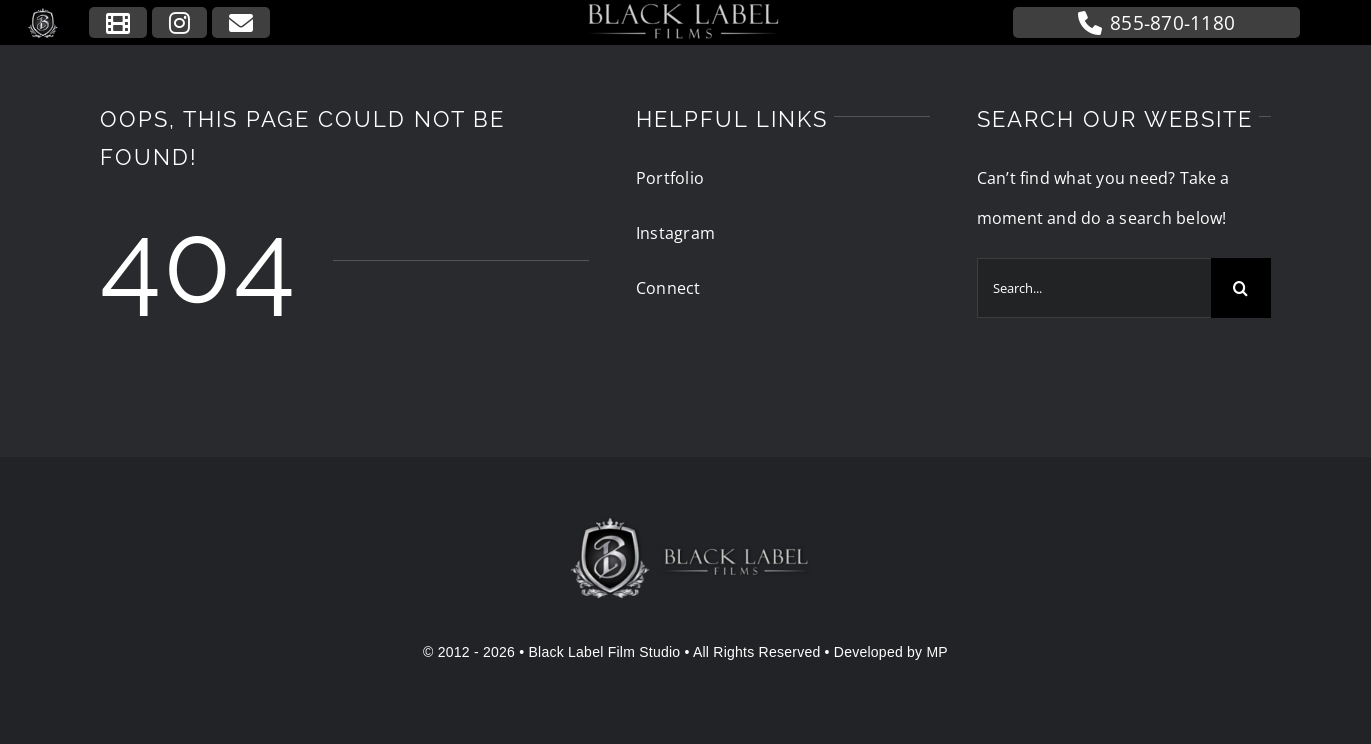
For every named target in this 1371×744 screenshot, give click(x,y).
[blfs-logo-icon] (43, 15)
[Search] (1241, 288)
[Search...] (1094, 288)
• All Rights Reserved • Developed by (803, 652)
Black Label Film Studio (605, 652)
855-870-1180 (1156, 22)
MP (936, 652)
